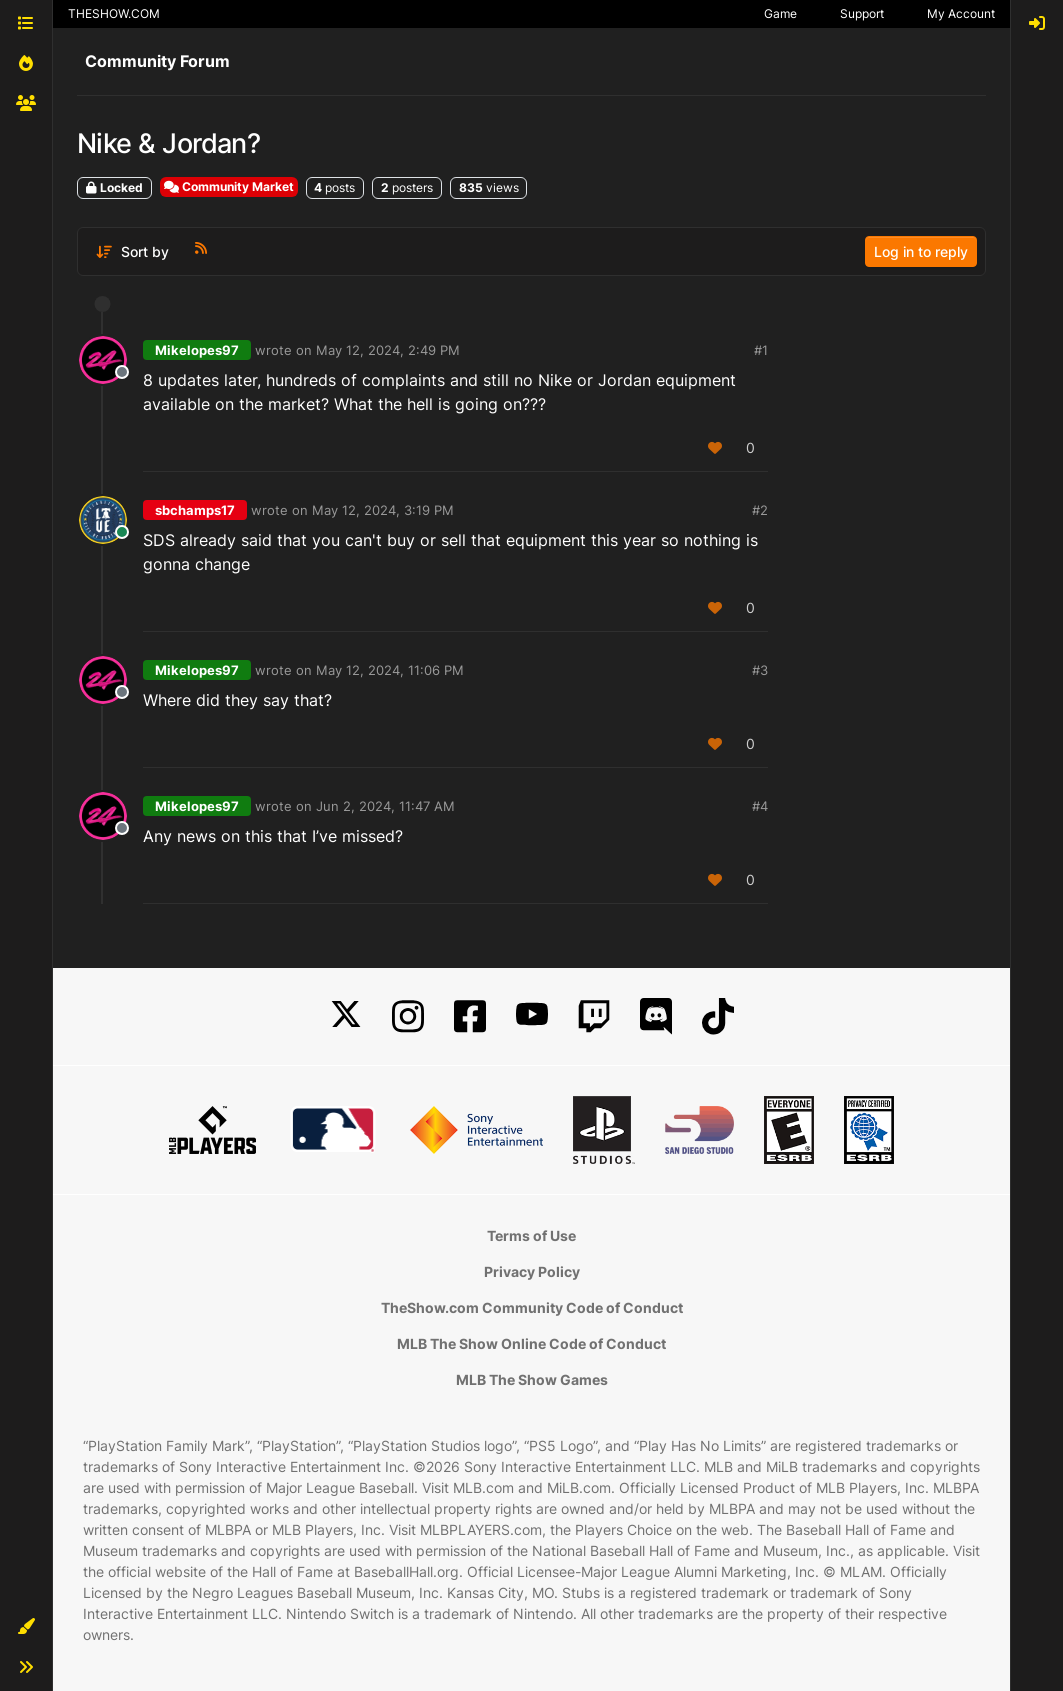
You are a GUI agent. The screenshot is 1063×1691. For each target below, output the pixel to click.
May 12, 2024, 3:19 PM (383, 510)
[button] (26, 1627)
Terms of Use (531, 1235)
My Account (961, 13)
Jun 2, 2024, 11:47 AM (385, 806)
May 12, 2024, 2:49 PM (388, 350)
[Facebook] (470, 1016)
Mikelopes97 (197, 350)
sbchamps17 (195, 510)
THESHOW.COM (114, 13)
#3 (760, 670)
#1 (761, 350)
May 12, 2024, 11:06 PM (390, 670)
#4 (760, 806)
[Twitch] (594, 1016)
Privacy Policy (532, 1271)
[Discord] (656, 1016)
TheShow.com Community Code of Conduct (532, 1307)
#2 (760, 510)
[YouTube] (532, 1016)
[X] (346, 1016)
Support (862, 13)
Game (780, 13)
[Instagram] (408, 1016)
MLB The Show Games (532, 1379)
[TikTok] (718, 1016)
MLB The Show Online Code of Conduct (531, 1343)
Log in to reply (921, 251)
